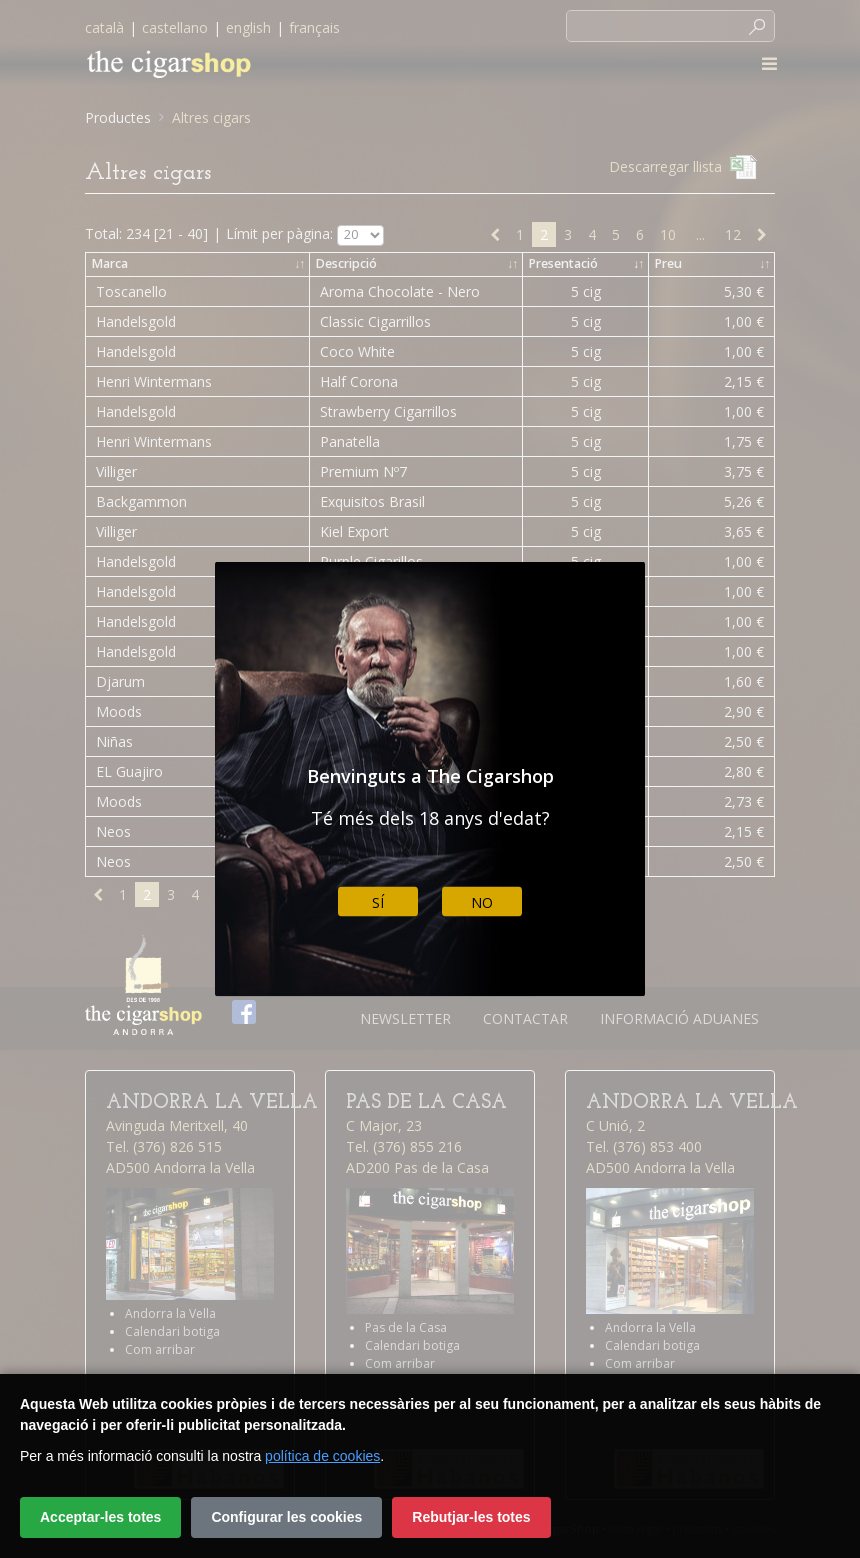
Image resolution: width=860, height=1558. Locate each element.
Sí (378, 901)
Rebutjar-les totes (471, 1517)
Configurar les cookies (286, 1517)
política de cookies (322, 1456)
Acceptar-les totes (100, 1517)
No (482, 901)
